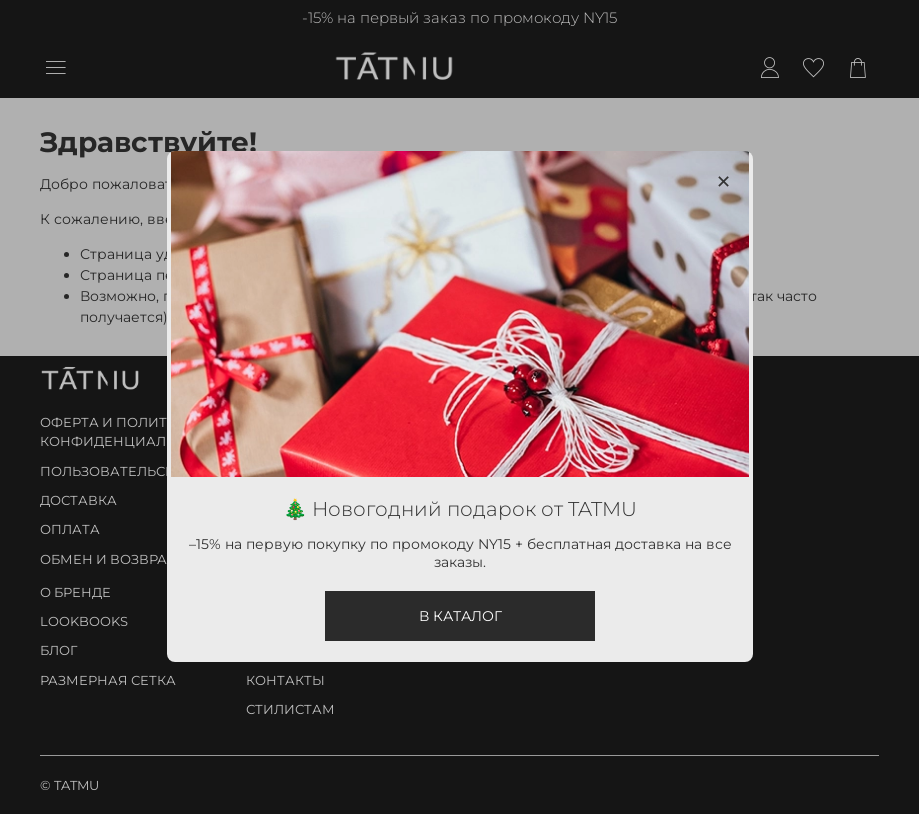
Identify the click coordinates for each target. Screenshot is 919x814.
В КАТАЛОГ (459, 617)
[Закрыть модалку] (722, 182)
